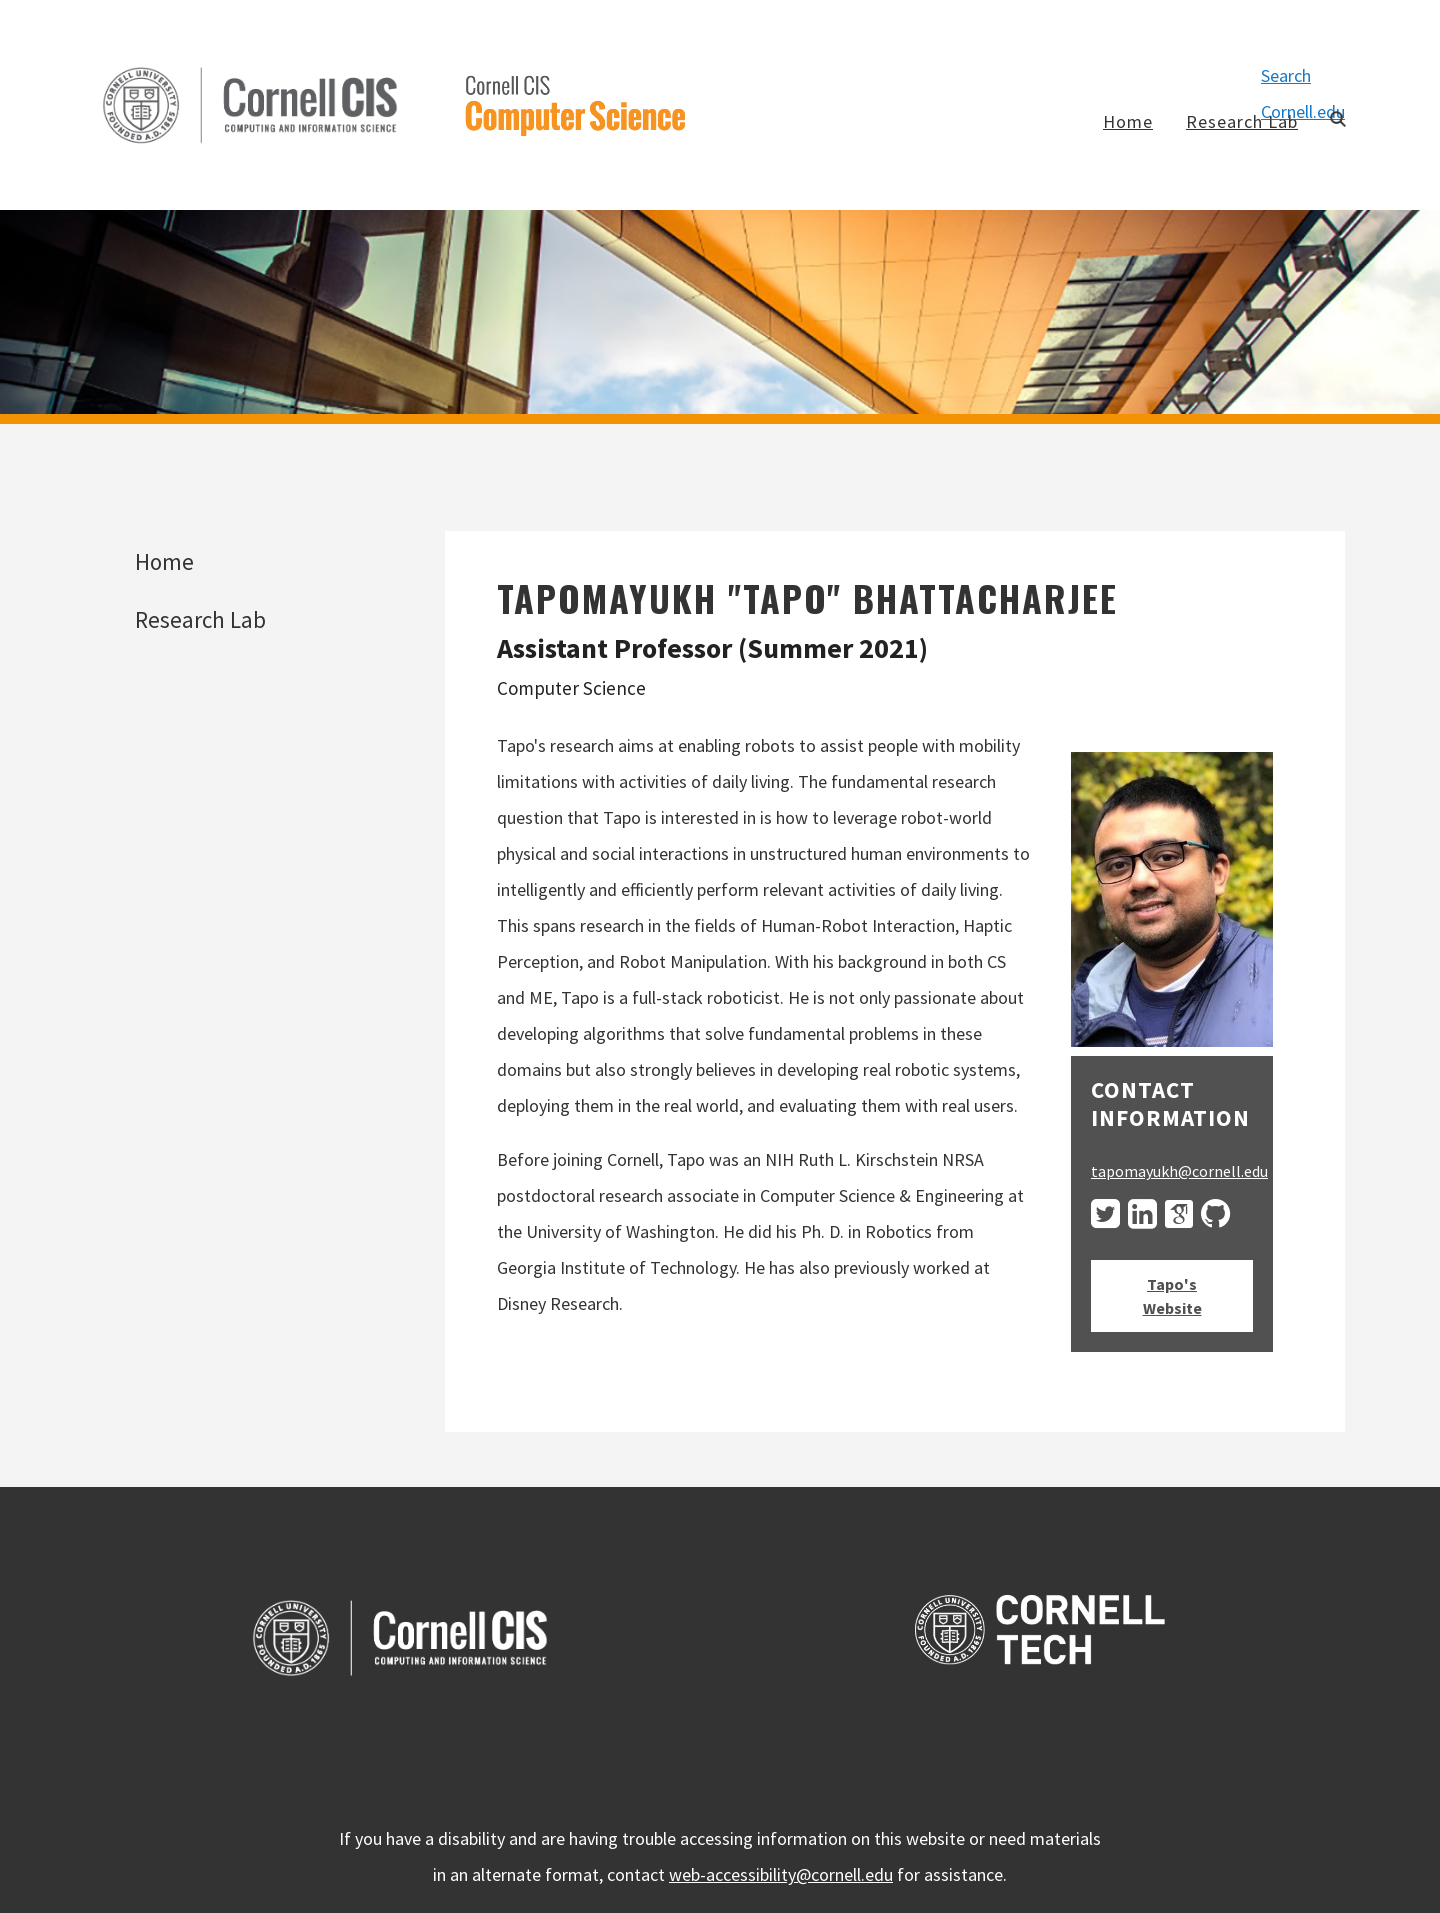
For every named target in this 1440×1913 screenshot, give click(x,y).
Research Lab (1242, 121)
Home (1128, 121)
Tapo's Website (1172, 1296)
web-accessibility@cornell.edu (781, 1874)
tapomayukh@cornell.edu (1179, 1171)
